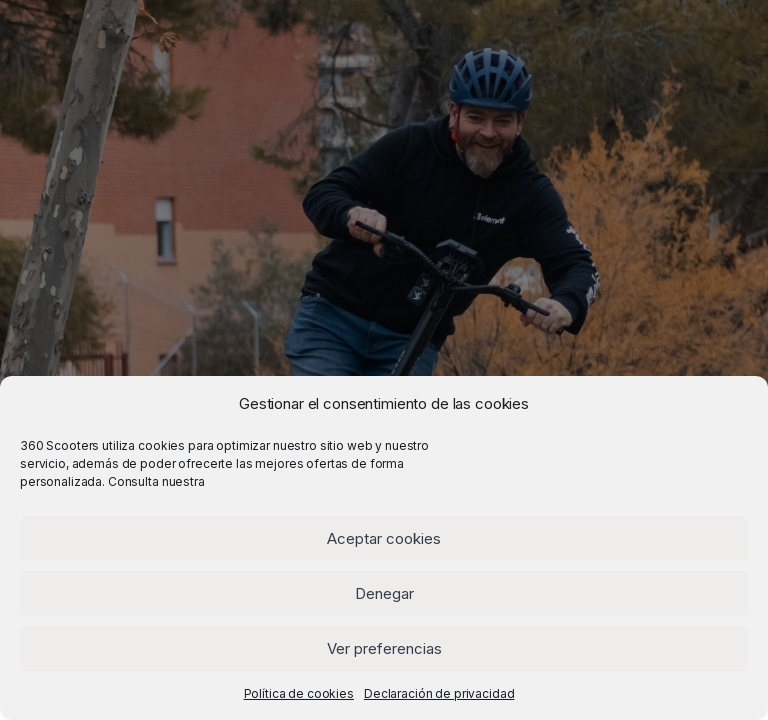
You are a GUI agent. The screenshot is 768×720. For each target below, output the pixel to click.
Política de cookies (299, 693)
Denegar (384, 593)
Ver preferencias (384, 648)
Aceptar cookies (384, 538)
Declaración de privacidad (439, 693)
